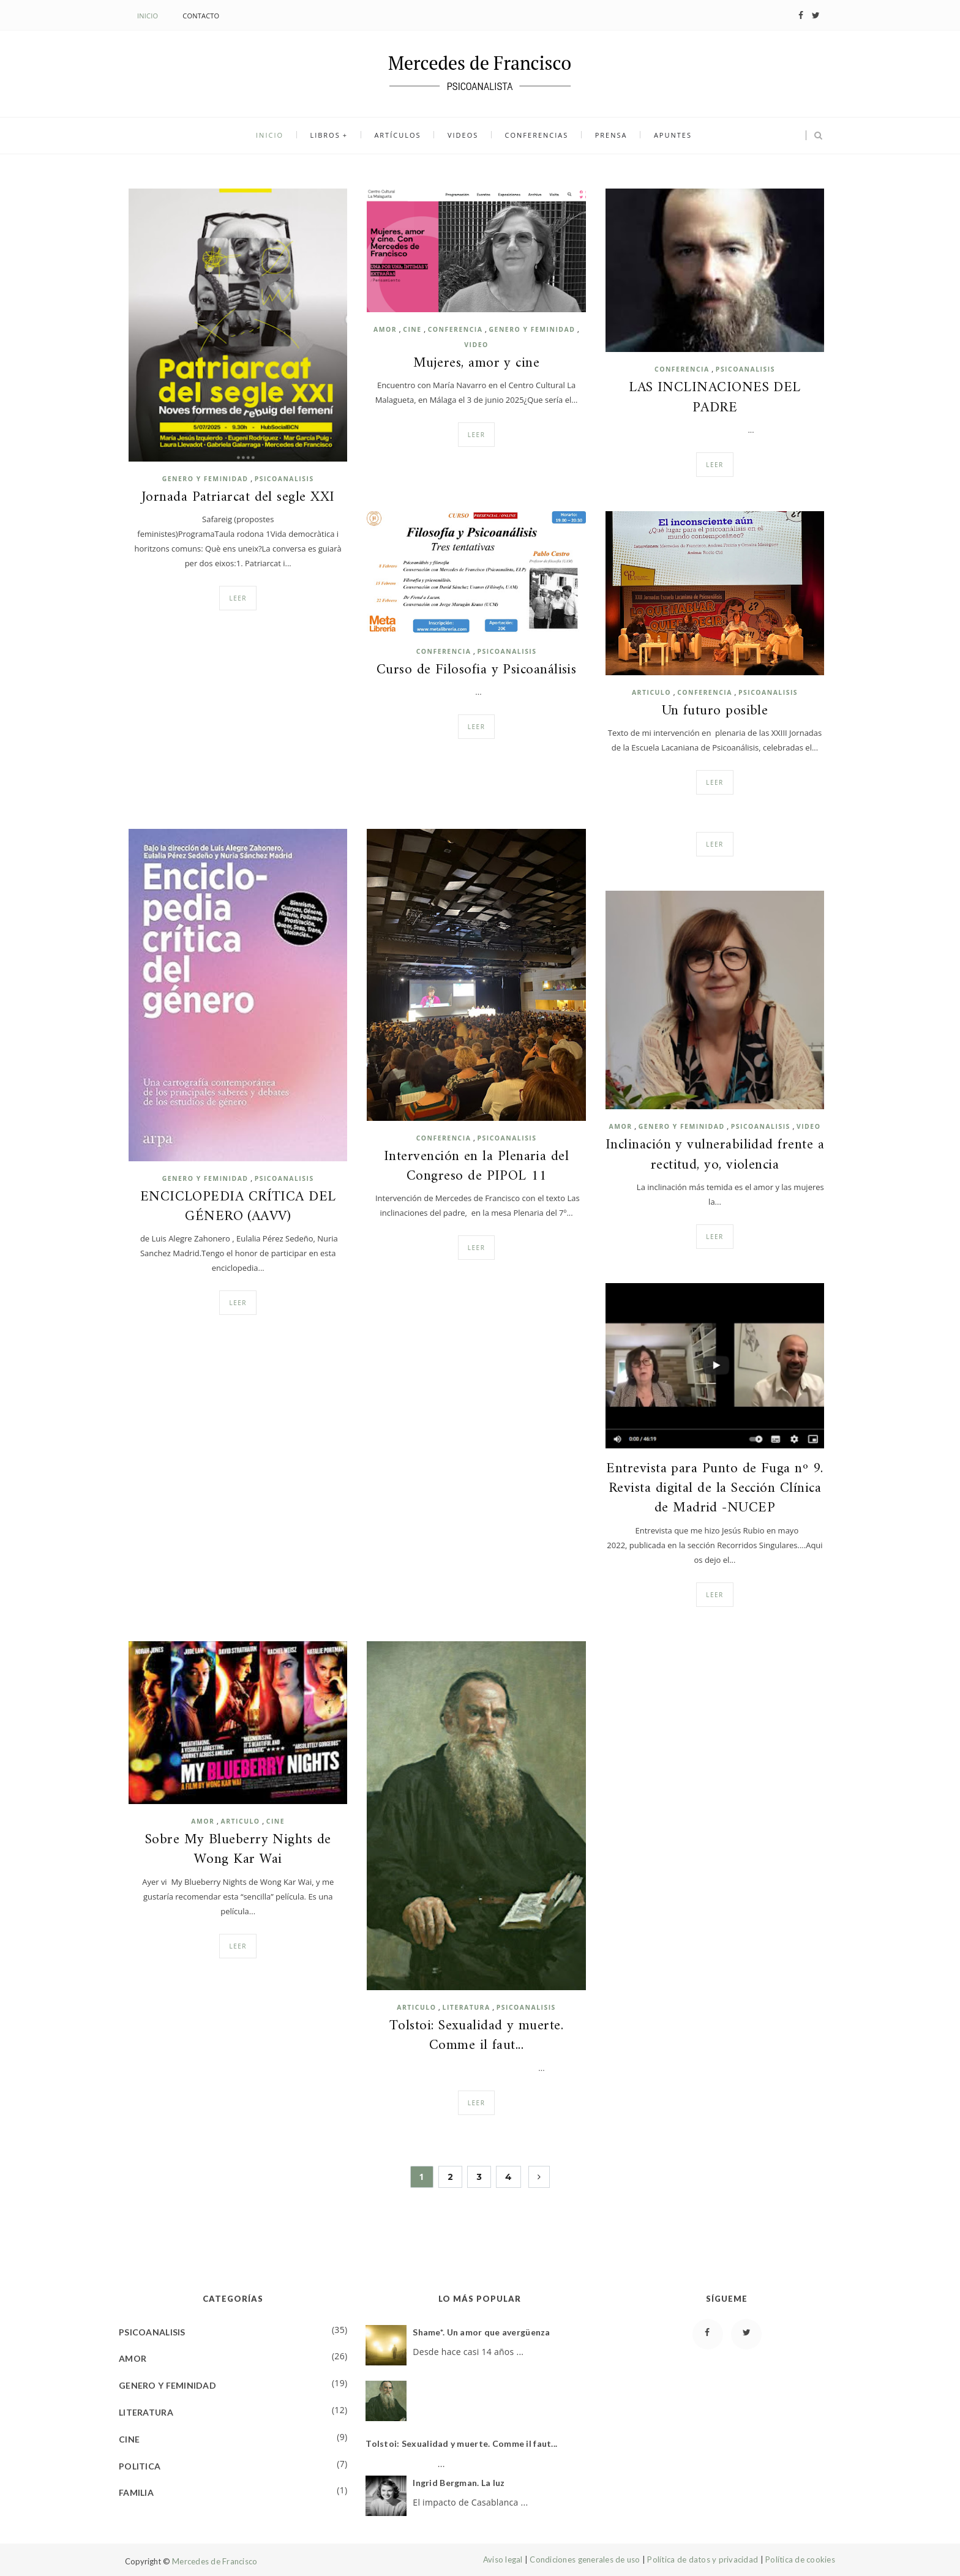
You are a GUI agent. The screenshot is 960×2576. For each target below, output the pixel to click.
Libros (329, 136)
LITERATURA (466, 2007)
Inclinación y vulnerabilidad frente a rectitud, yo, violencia (715, 1155)
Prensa (607, 136)
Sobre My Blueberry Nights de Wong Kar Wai (238, 1850)
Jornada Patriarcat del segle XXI (238, 497)
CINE (412, 329)
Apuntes (667, 136)
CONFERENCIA (455, 329)
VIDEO (476, 344)
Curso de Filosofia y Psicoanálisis (477, 670)
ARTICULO (651, 692)
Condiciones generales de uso (585, 2559)
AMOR (385, 329)
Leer (238, 598)
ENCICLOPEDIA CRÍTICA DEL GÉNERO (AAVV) (238, 1207)
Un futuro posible (715, 711)
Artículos (400, 136)
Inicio (147, 15)
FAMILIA (136, 2492)
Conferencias (534, 136)
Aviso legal (503, 2559)
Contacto (200, 15)
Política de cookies (800, 2559)
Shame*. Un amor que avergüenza (481, 2332)
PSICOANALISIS (284, 478)
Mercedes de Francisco (214, 2561)
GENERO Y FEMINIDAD (205, 478)
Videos (463, 136)
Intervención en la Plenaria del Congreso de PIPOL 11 (476, 1166)
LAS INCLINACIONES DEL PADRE (715, 397)
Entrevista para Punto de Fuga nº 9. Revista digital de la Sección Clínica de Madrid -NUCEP (714, 1489)
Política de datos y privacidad (702, 2559)
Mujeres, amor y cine (476, 363)
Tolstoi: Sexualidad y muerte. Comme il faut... (476, 2036)
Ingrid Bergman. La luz (458, 2482)
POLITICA (139, 2466)
